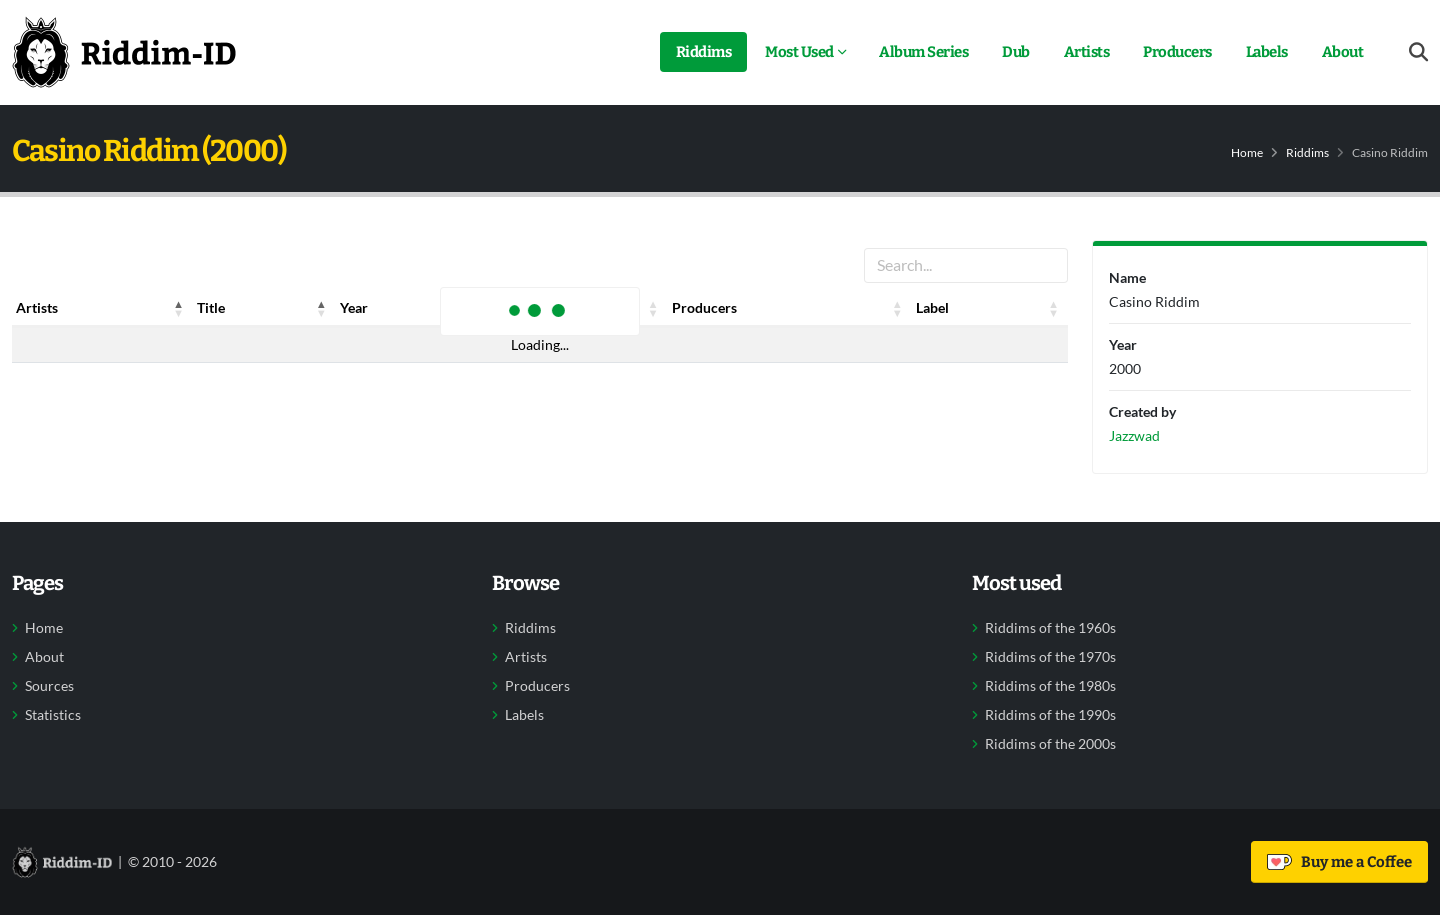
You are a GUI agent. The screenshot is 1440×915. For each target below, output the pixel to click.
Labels (1267, 52)
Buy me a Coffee (1339, 862)
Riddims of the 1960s (1050, 628)
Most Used (799, 52)
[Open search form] (1418, 52)
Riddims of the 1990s (1050, 715)
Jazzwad (1134, 435)
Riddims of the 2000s (1050, 744)
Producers (1177, 52)
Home (1247, 152)
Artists (1087, 52)
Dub (1016, 52)
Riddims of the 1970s (1050, 657)
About (1343, 52)
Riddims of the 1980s (1050, 686)
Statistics (53, 715)
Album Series (923, 52)
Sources (49, 686)
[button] (179, 308)
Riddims (704, 52)
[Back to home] (124, 52)
